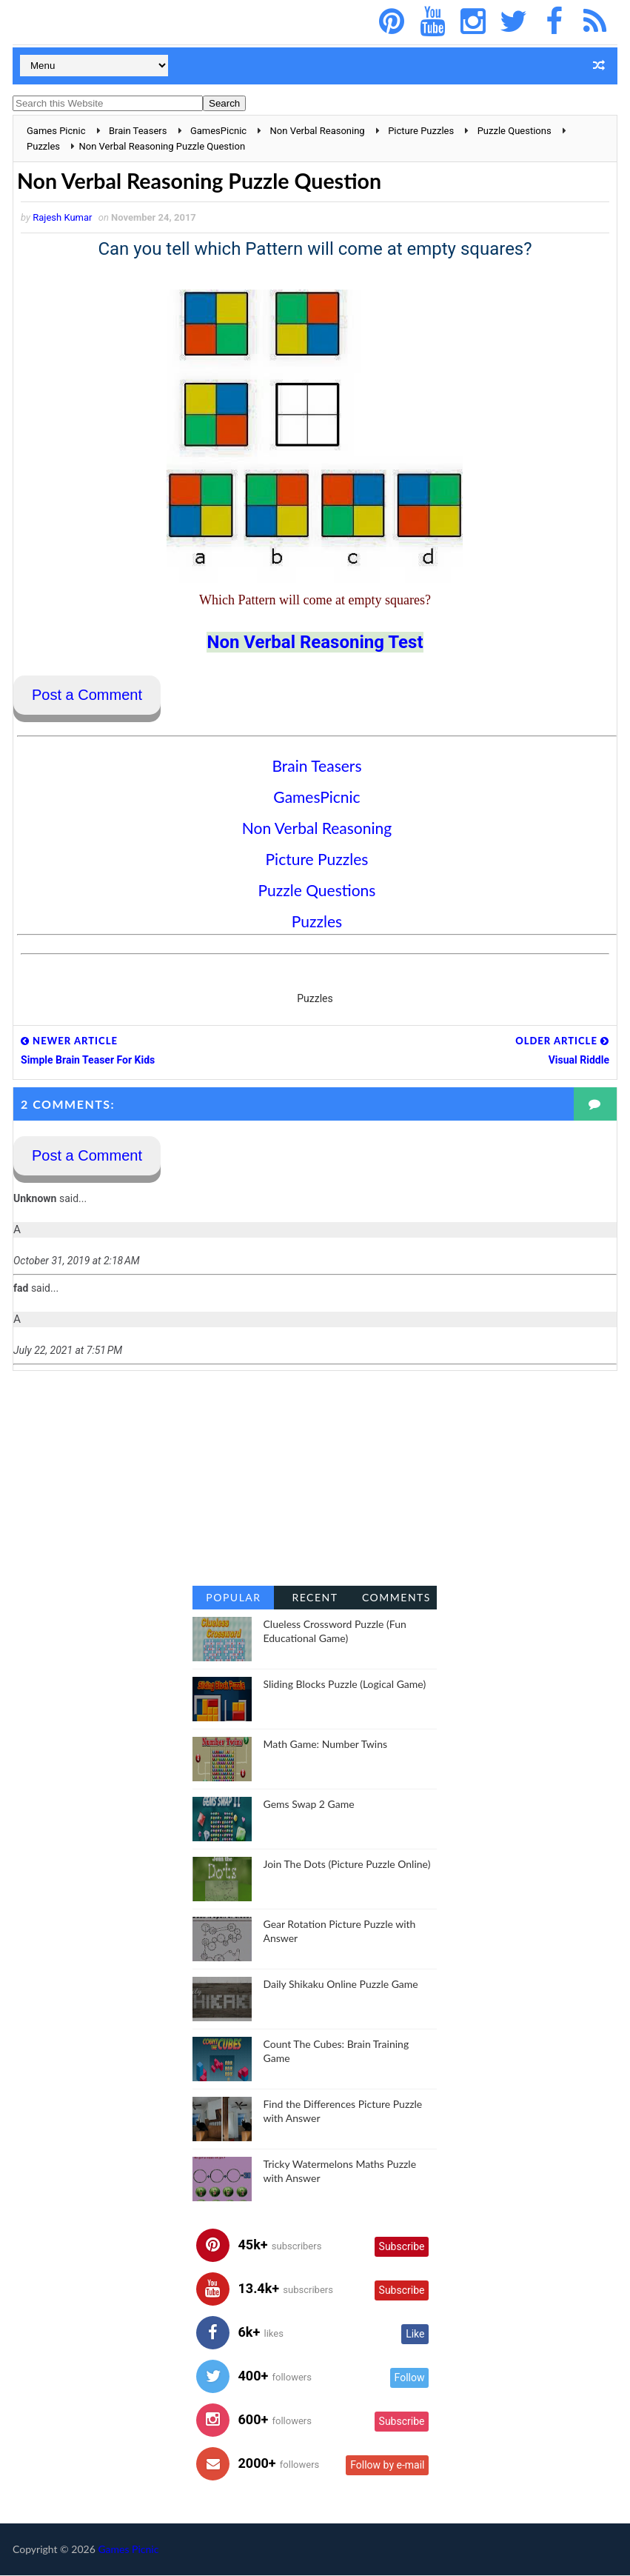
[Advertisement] (314, 1479)
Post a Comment (87, 695)
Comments (396, 1598)
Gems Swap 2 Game (308, 1804)
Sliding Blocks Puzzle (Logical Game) (344, 1684)
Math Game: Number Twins (325, 1744)
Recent (315, 1598)
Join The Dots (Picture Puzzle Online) (346, 1864)
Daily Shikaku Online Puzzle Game (340, 1984)
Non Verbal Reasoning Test (315, 643)
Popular (233, 1598)
